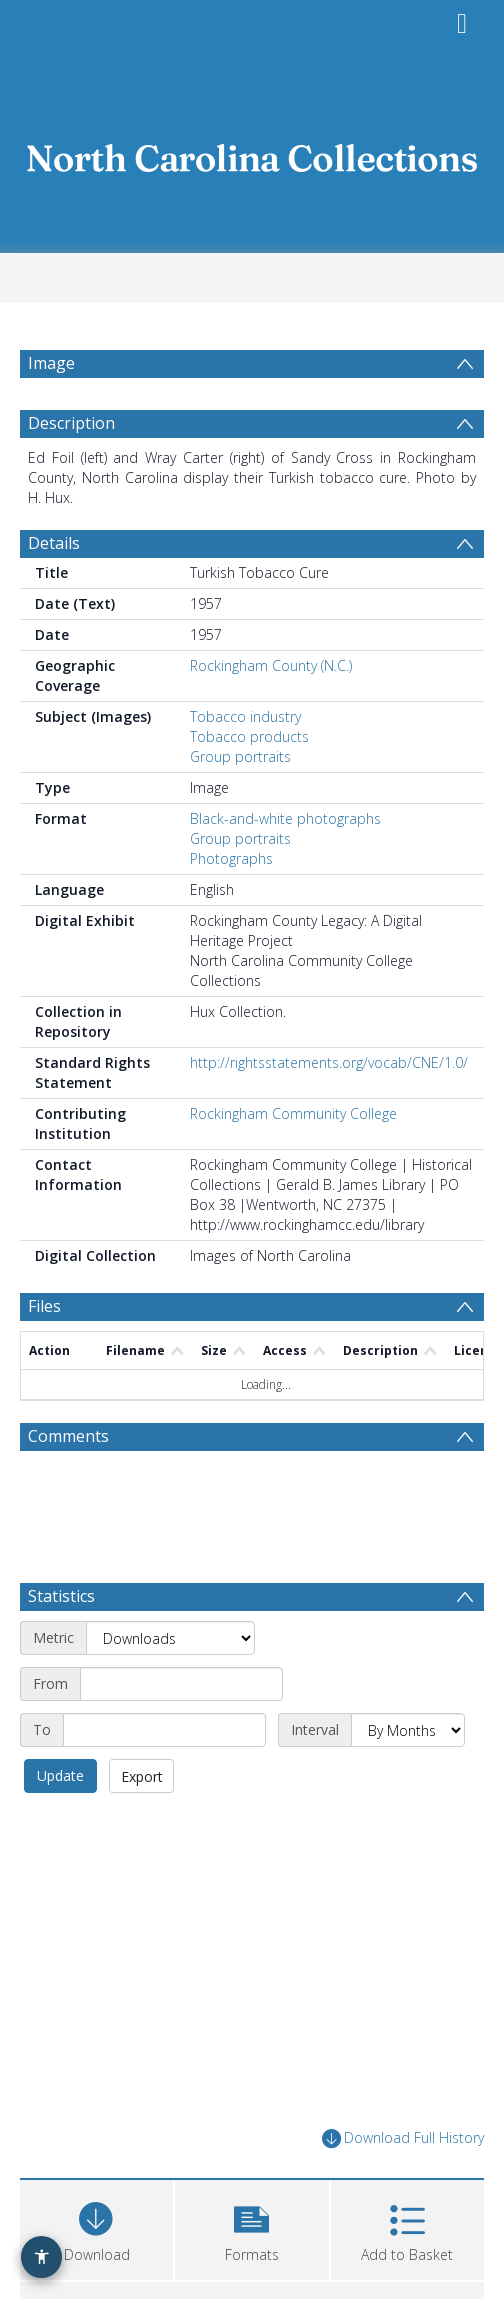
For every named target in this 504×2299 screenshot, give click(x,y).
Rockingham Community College (293, 1113)
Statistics (61, 1596)
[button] (251, 2227)
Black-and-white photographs (285, 818)
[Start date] (181, 1684)
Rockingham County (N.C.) (271, 665)
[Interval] (408, 1730)
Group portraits (240, 756)
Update (60, 1775)
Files (44, 1306)
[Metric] (170, 1638)
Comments (68, 1436)
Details (54, 543)
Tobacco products (249, 736)
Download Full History (403, 2138)
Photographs (231, 858)
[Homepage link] (252, 152)
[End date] (164, 1730)
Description (71, 423)
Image (51, 363)
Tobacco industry (245, 716)
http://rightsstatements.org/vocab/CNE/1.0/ (329, 1062)
